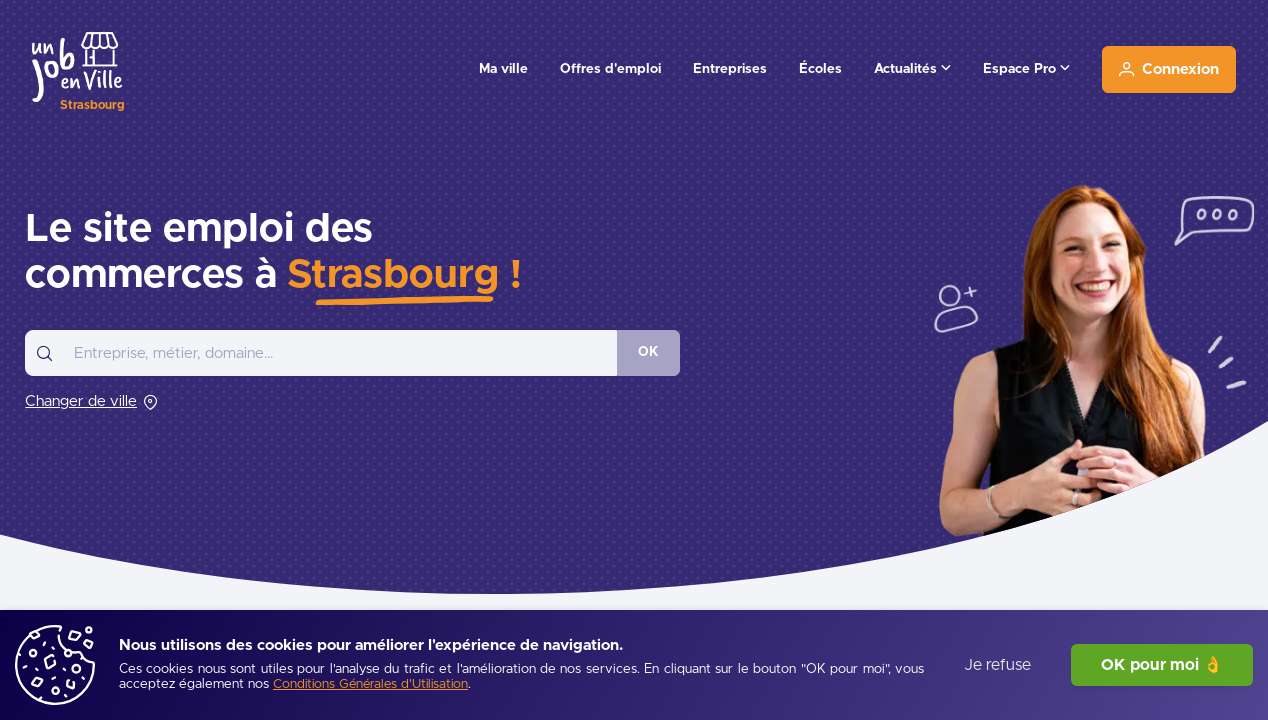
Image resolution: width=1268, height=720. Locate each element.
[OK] (648, 353)
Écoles (820, 69)
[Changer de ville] (91, 402)
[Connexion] (1169, 69)
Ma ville (503, 69)
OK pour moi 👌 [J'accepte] (1162, 665)
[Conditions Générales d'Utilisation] (370, 685)
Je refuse (997, 665)
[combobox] (321, 353)
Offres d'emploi (610, 69)
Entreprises (730, 69)
